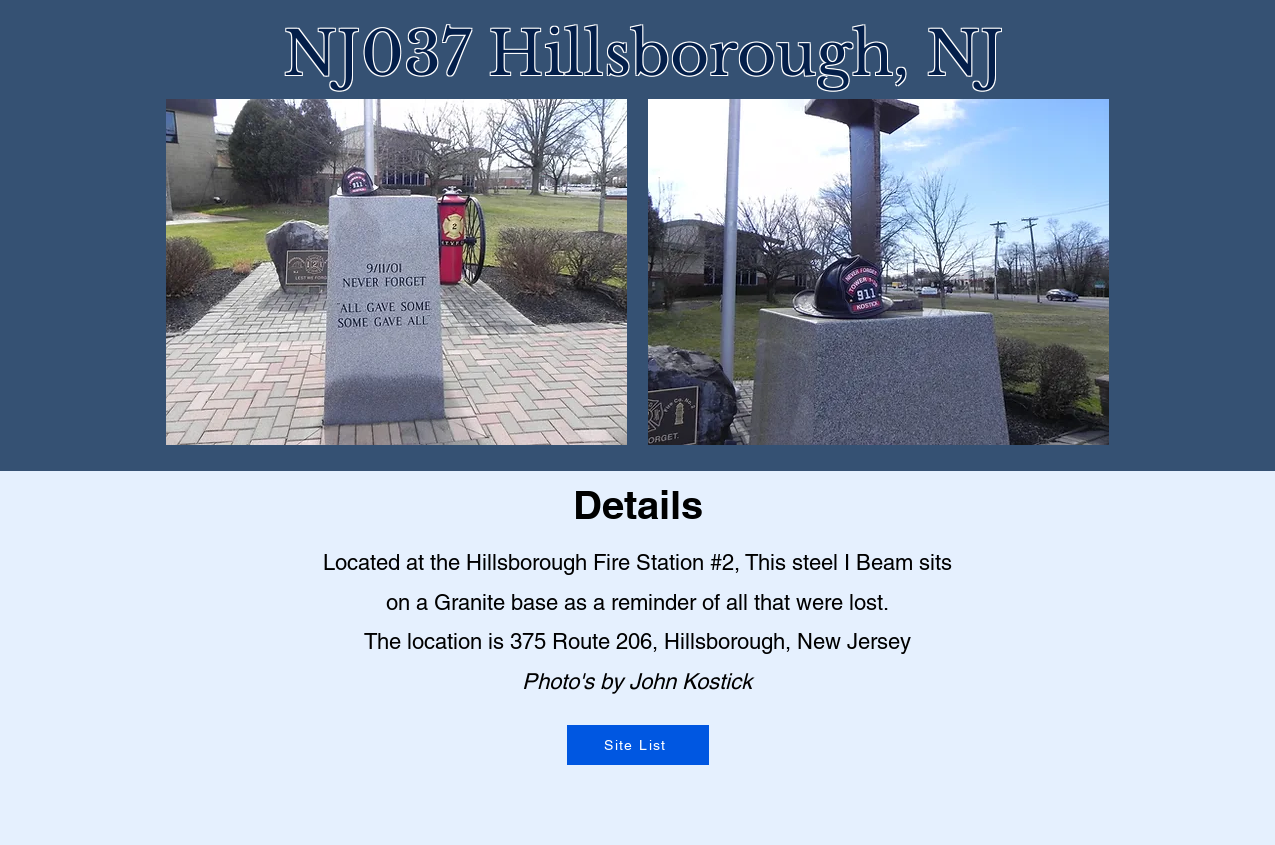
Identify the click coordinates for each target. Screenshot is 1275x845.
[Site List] (638, 745)
